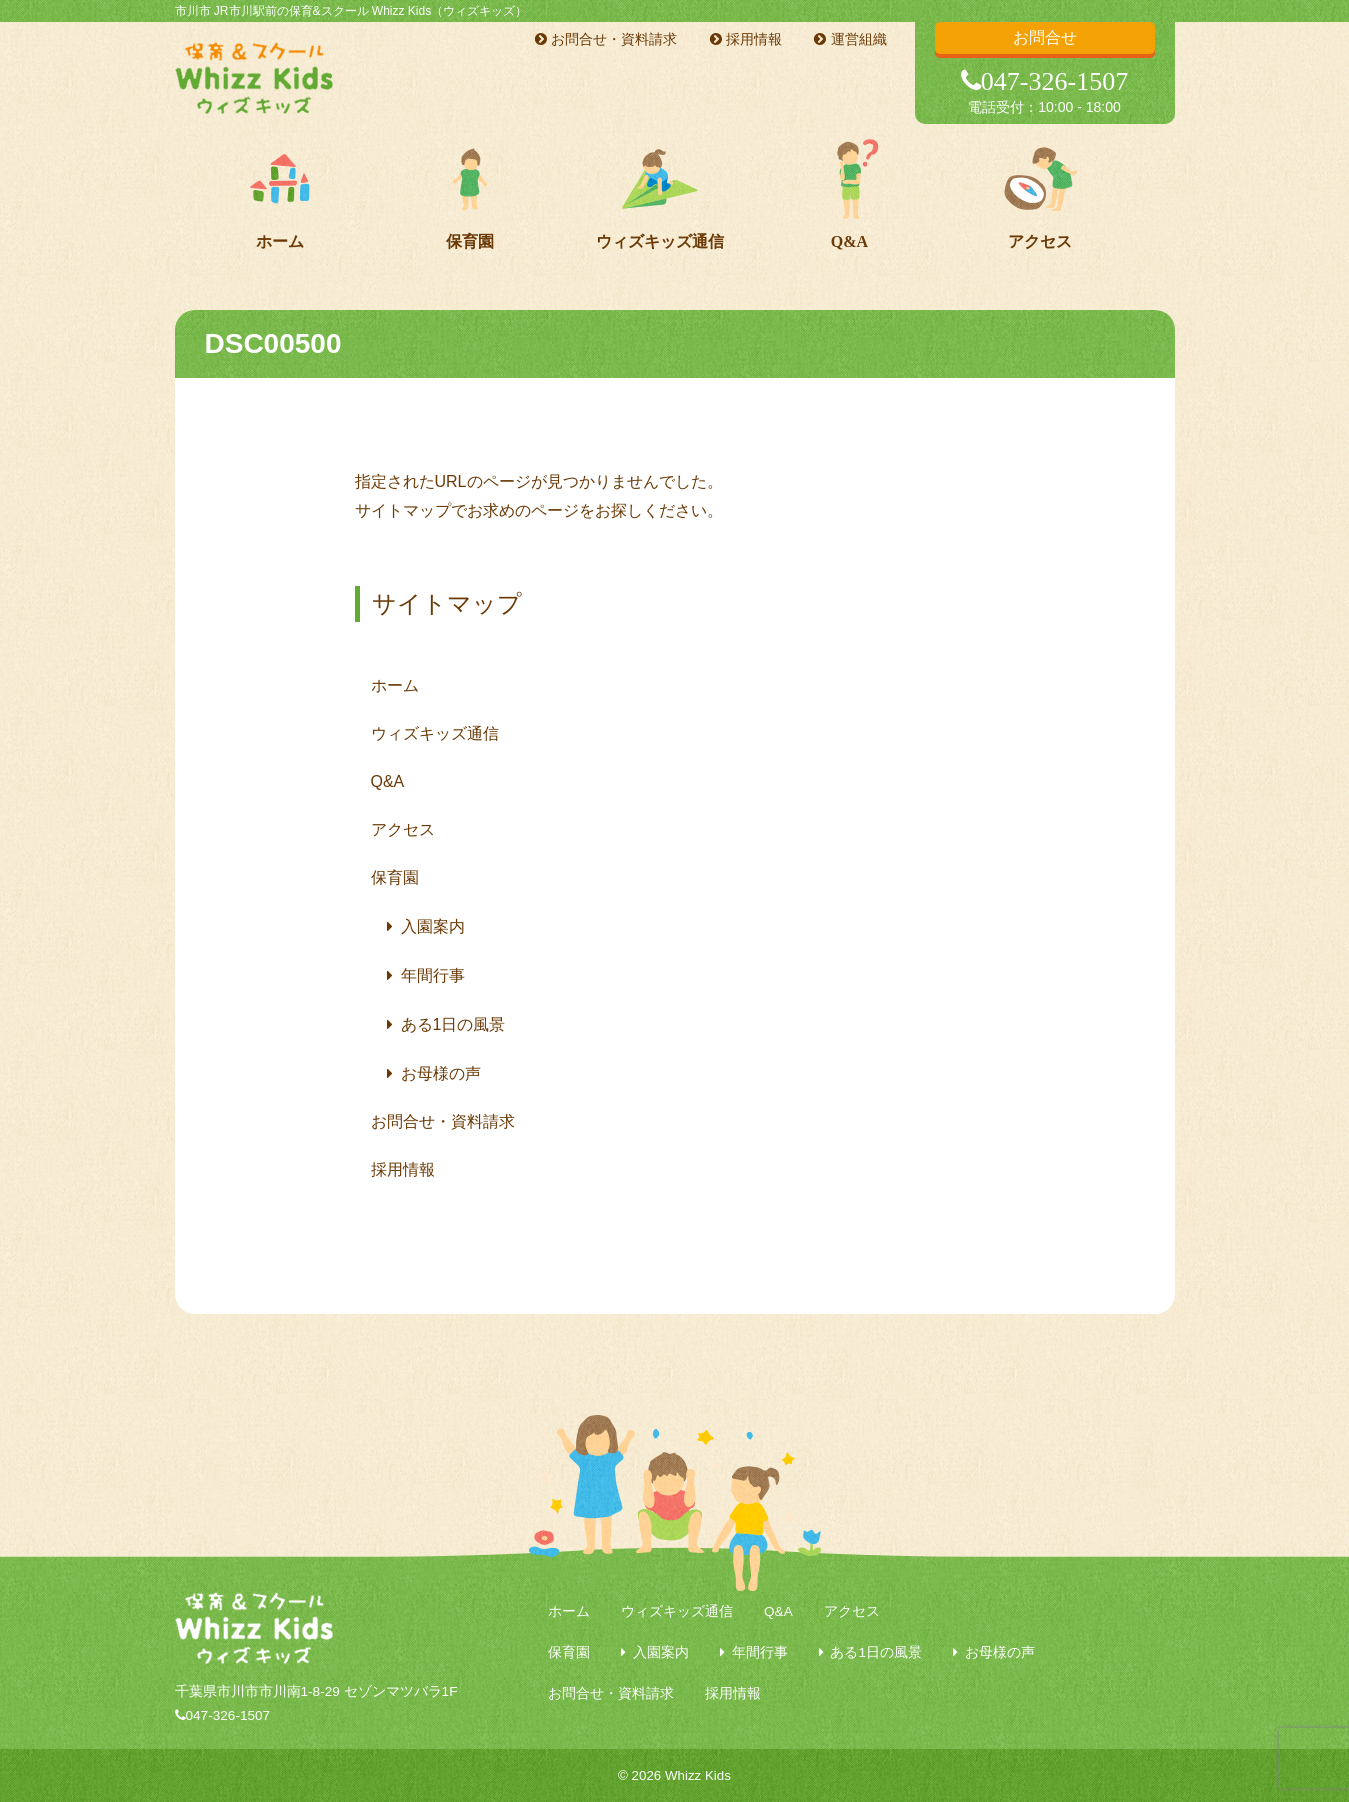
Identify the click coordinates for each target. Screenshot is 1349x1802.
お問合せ (1045, 37)
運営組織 (850, 39)
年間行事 (433, 975)
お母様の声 (441, 1073)
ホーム (280, 241)
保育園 (470, 241)
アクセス (1040, 241)
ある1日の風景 (453, 1024)
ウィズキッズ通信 (660, 241)
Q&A (849, 241)
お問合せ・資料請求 (606, 39)
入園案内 (433, 926)
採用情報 (746, 39)
